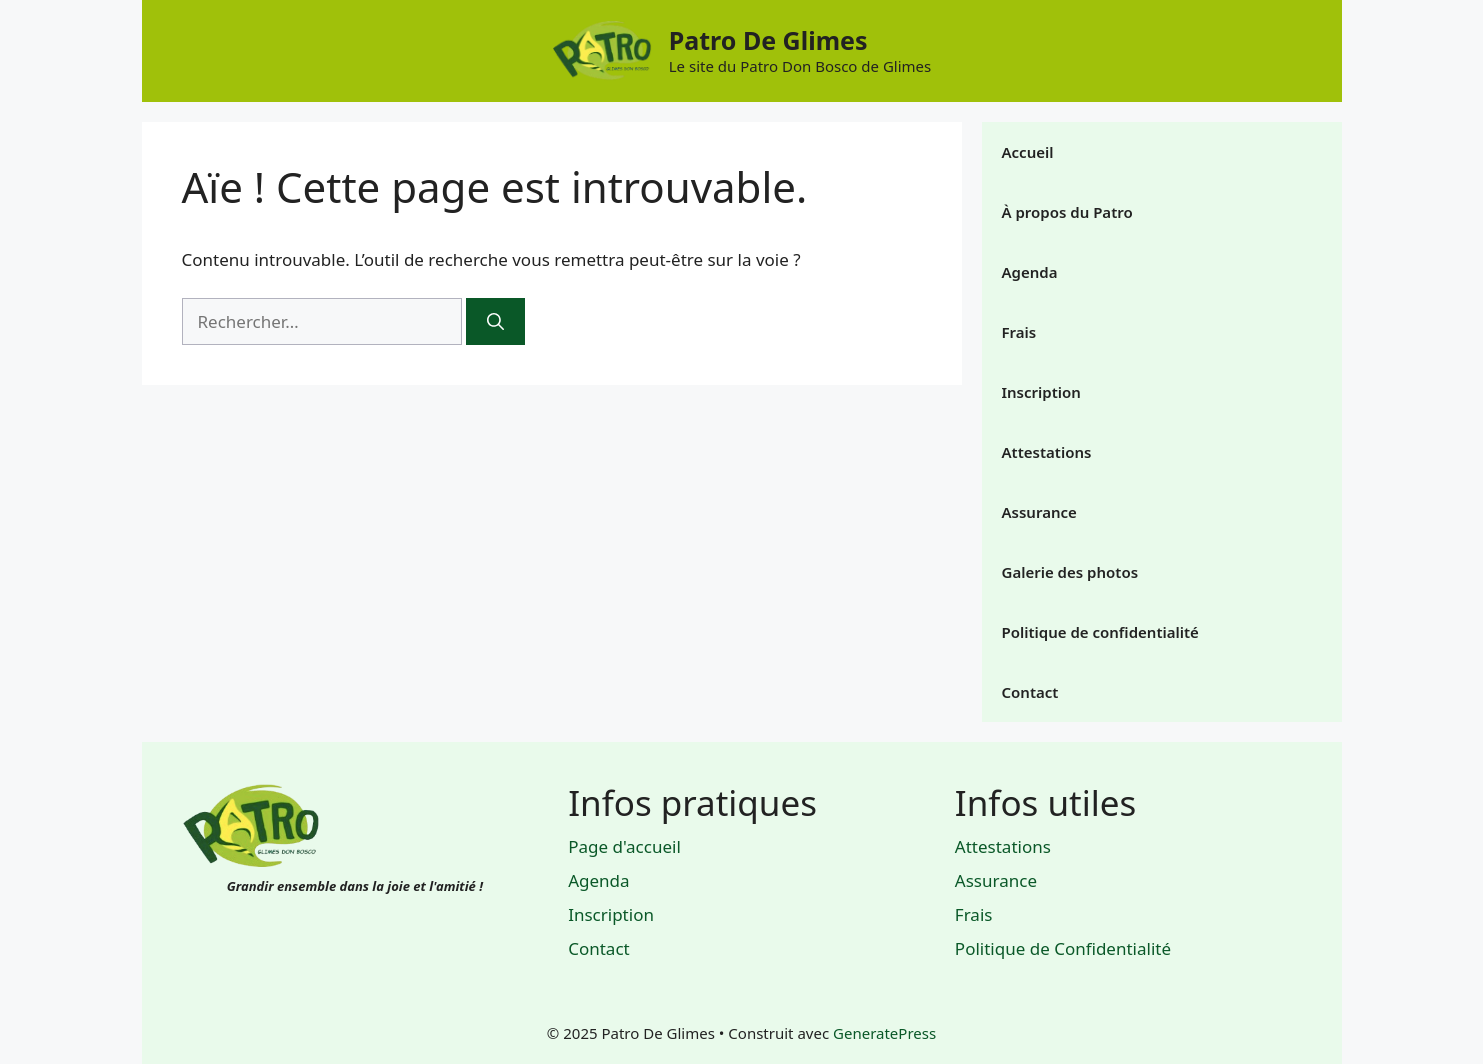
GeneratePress (884, 1033)
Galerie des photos (1070, 572)
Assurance (1039, 512)
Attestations (1047, 452)
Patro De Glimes (768, 40)
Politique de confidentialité (1100, 632)
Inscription (1041, 392)
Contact (1030, 692)
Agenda (1030, 272)
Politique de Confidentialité (1063, 948)
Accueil (1028, 152)
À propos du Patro (1067, 212)
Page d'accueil (624, 846)
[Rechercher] (495, 322)
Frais (1019, 332)
